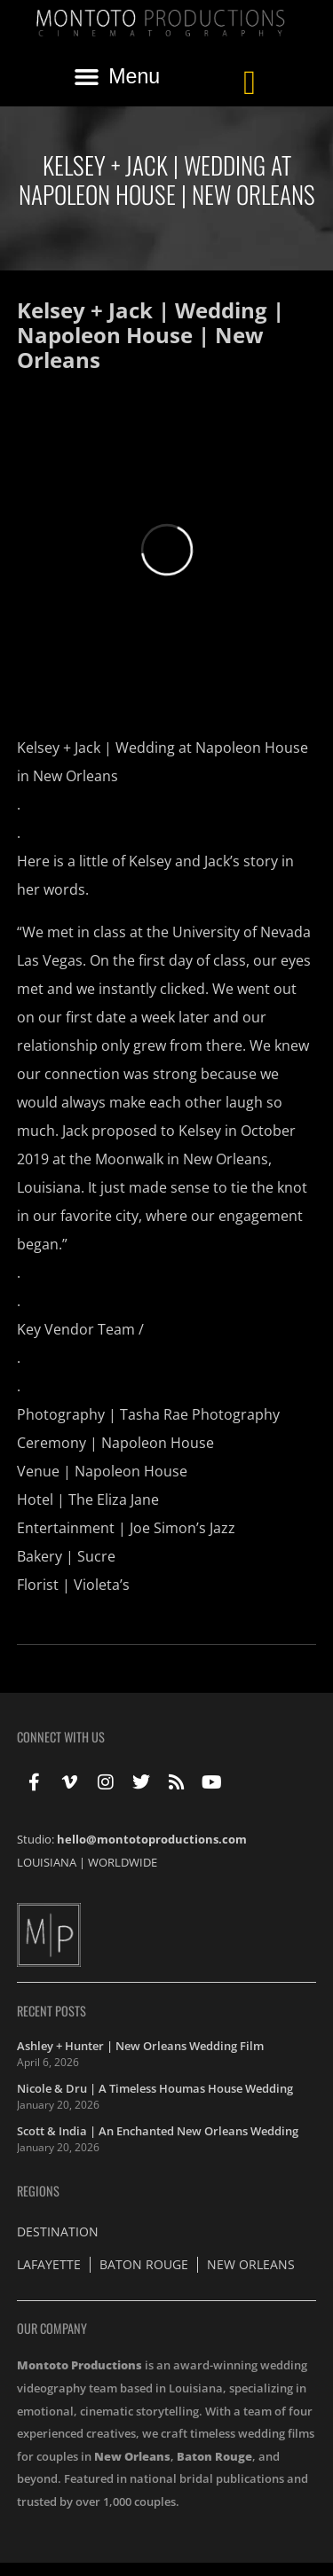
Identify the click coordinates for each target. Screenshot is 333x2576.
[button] (117, 77)
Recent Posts (51, 2010)
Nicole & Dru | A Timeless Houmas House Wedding (155, 2088)
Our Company (52, 2328)
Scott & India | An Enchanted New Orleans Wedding (157, 2131)
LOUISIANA (46, 1862)
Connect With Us (61, 1736)
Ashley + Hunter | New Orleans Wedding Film (140, 2046)
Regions (38, 2190)
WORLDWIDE (122, 1862)
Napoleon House (157, 1442)
